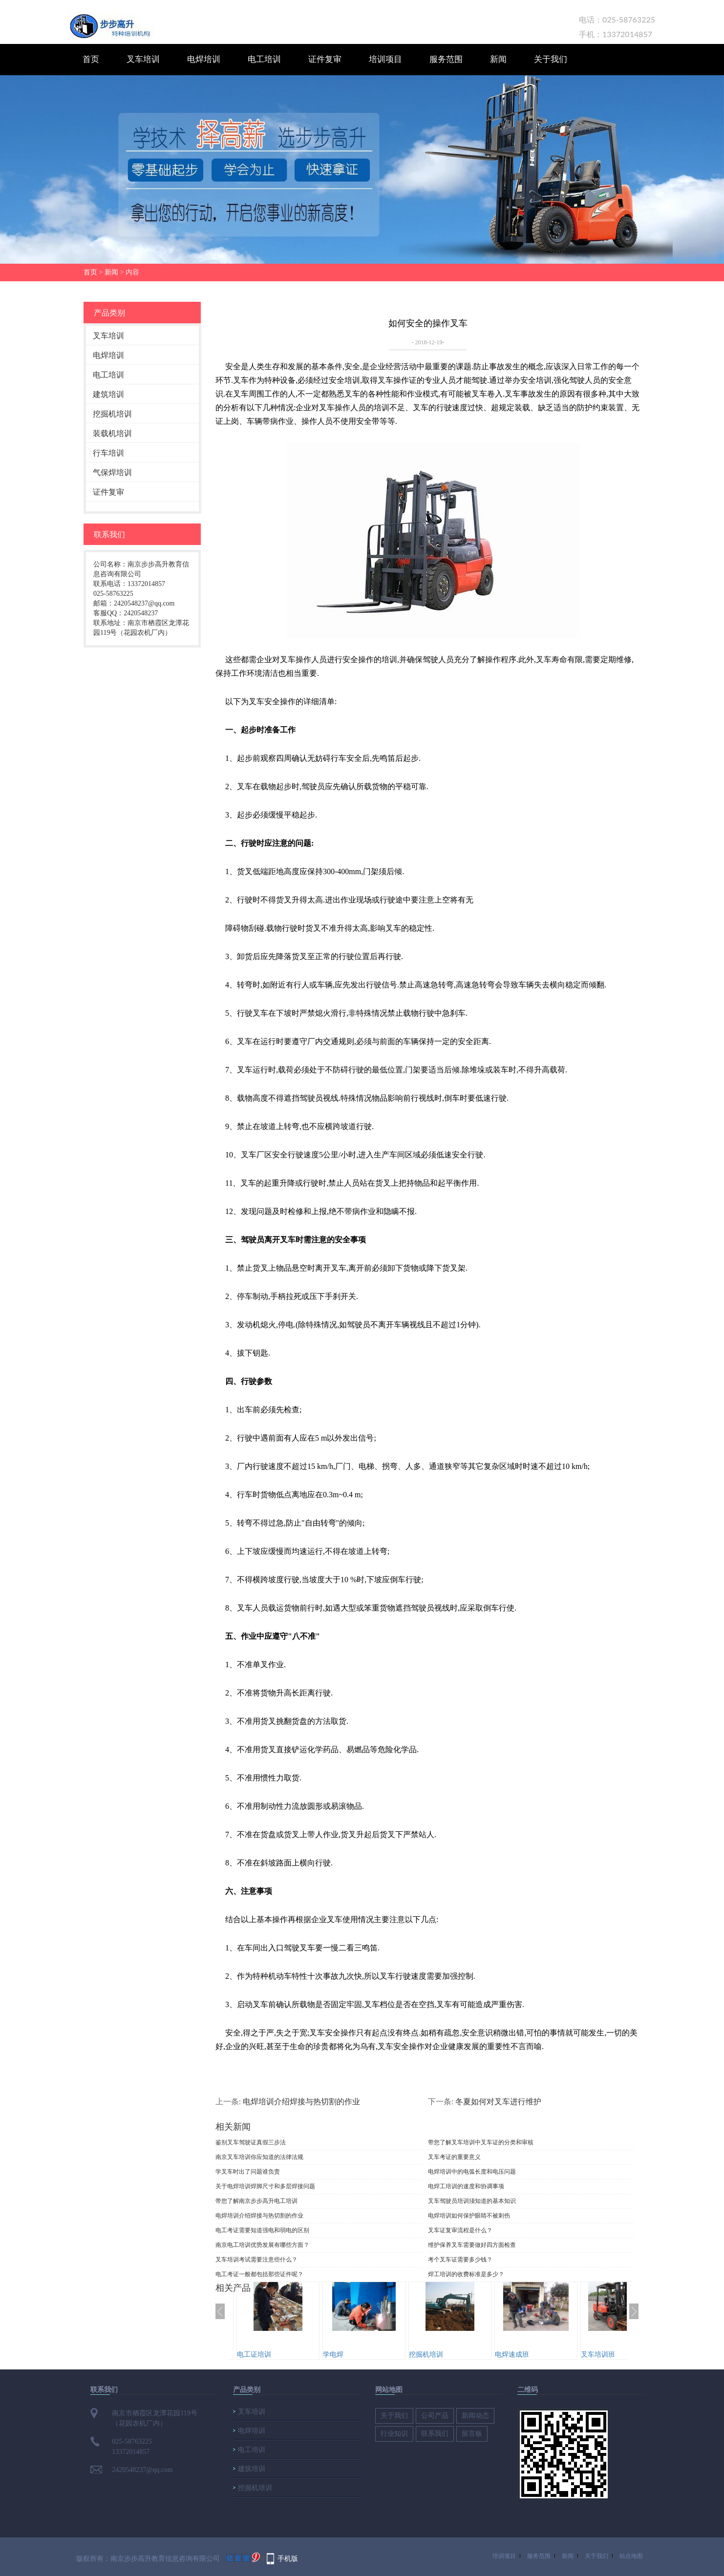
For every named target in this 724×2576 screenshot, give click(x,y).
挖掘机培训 (112, 414)
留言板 (472, 2433)
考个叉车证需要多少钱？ (460, 2259)
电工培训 (264, 59)
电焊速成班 (512, 2354)
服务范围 (446, 59)
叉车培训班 (598, 2354)
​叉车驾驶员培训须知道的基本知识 (472, 2201)
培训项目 (385, 59)
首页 (91, 59)
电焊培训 (203, 59)
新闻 (498, 59)
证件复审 (324, 59)
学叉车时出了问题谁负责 (247, 2171)
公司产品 (434, 2415)
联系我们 (434, 2433)
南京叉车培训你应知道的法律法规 (259, 2157)
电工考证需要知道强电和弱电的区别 (262, 2230)
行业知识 (394, 2433)
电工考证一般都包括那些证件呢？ (259, 2274)
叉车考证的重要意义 (454, 2157)
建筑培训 (108, 394)
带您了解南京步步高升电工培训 (256, 2201)
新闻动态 (475, 2415)
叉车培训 (143, 59)
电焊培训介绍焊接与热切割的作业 (301, 2101)
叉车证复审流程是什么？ (460, 2230)
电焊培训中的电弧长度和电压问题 (472, 2171)
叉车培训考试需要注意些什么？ (256, 2259)
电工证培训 (254, 2354)
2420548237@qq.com (142, 2469)
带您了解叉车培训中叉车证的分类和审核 (480, 2142)
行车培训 (108, 453)
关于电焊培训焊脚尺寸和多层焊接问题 (265, 2186)
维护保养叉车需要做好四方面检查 (472, 2244)
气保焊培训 (112, 472)
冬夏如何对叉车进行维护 (498, 2101)
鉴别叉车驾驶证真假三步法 (250, 2142)
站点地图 (631, 2556)
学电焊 (333, 2354)
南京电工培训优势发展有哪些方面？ (262, 2244)
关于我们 (550, 59)
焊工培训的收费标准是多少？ (466, 2274)
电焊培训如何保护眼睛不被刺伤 (469, 2215)
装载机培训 (112, 433)
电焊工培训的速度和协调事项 (466, 2186)
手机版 (287, 2558)
